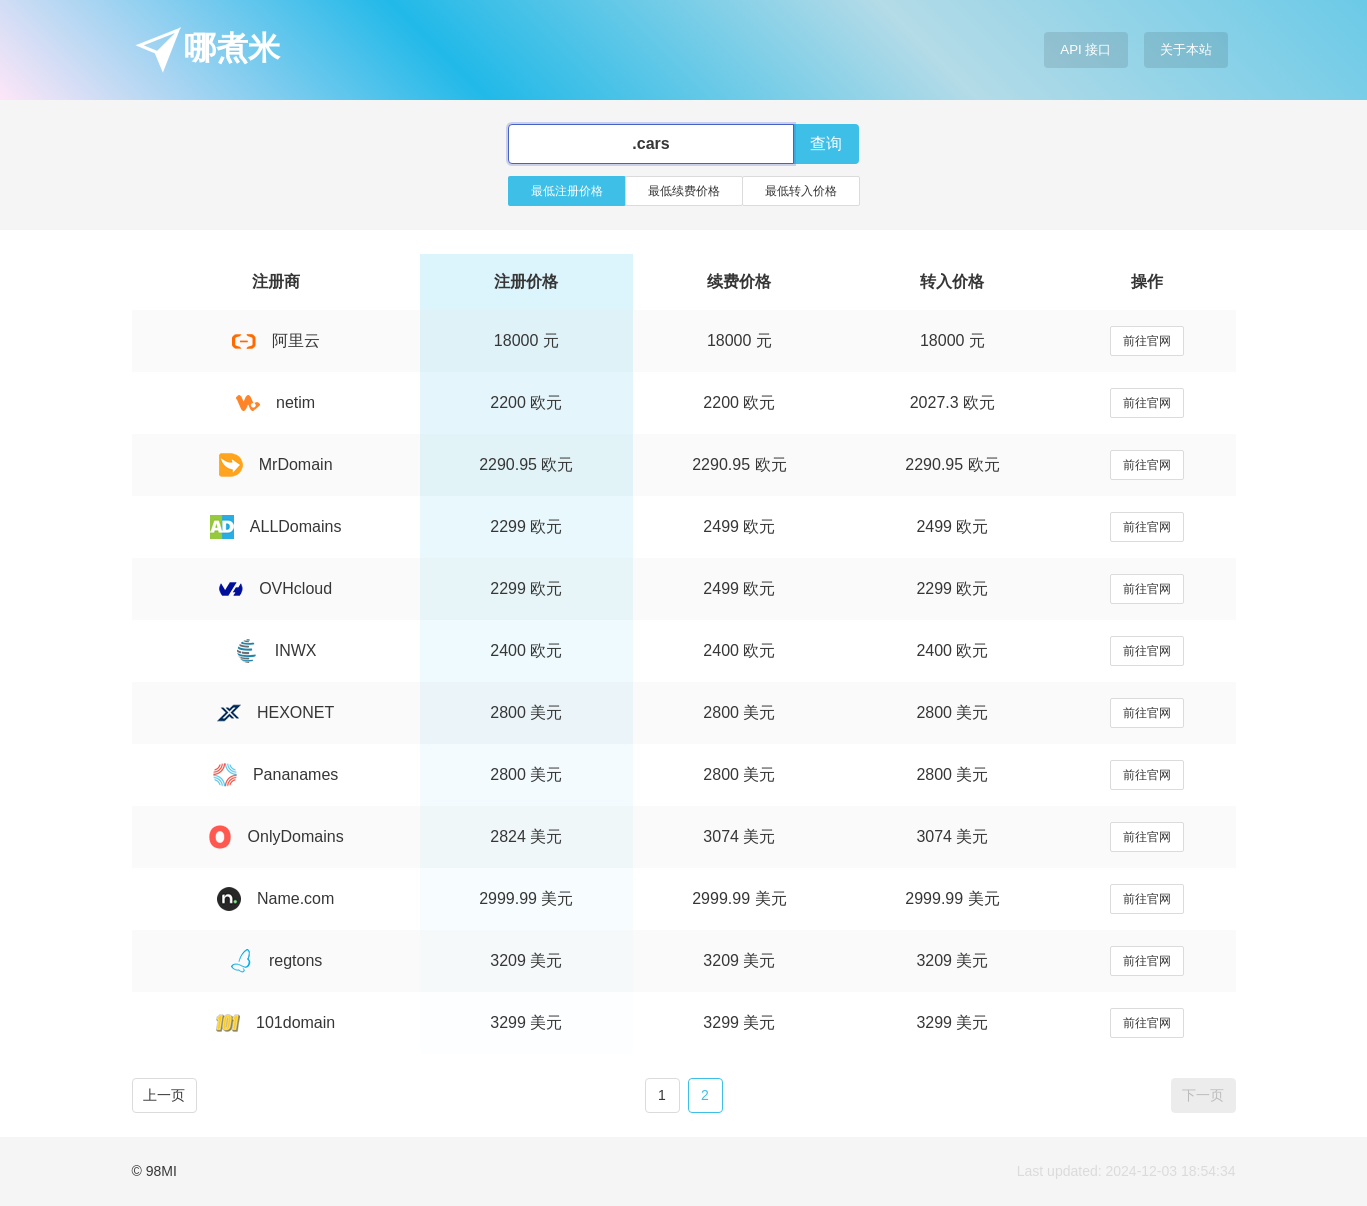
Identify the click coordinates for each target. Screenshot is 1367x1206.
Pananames (275, 774)
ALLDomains (276, 526)
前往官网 (1147, 341)
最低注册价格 (567, 191)
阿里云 (276, 340)
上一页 (164, 1095)
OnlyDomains (276, 836)
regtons (275, 960)
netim (275, 402)
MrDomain (276, 464)
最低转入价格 (801, 191)
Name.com (275, 898)
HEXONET (275, 712)
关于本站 (1186, 49)
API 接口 (1085, 49)
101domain (275, 1022)
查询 (826, 143)
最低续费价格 (684, 191)
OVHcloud (275, 588)
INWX (276, 650)
